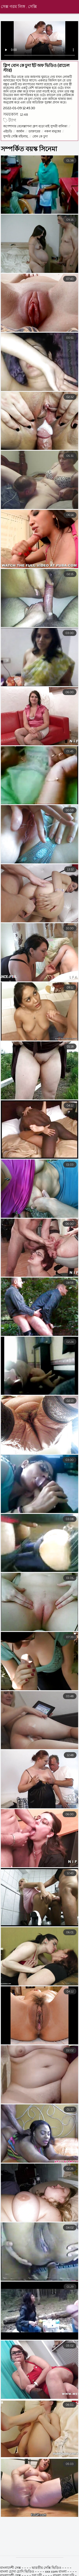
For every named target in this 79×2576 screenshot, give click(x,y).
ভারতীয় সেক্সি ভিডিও (46, 2568)
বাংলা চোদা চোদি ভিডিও (17, 2571)
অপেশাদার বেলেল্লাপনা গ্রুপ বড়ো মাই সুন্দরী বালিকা (35, 126)
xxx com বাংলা (56, 2571)
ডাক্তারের (34, 131)
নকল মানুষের (52, 131)
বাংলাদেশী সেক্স (10, 2568)
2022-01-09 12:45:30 (19, 108)
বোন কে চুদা (40, 136)
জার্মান (20, 131)
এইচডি (7, 131)
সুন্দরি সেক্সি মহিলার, (15, 136)
